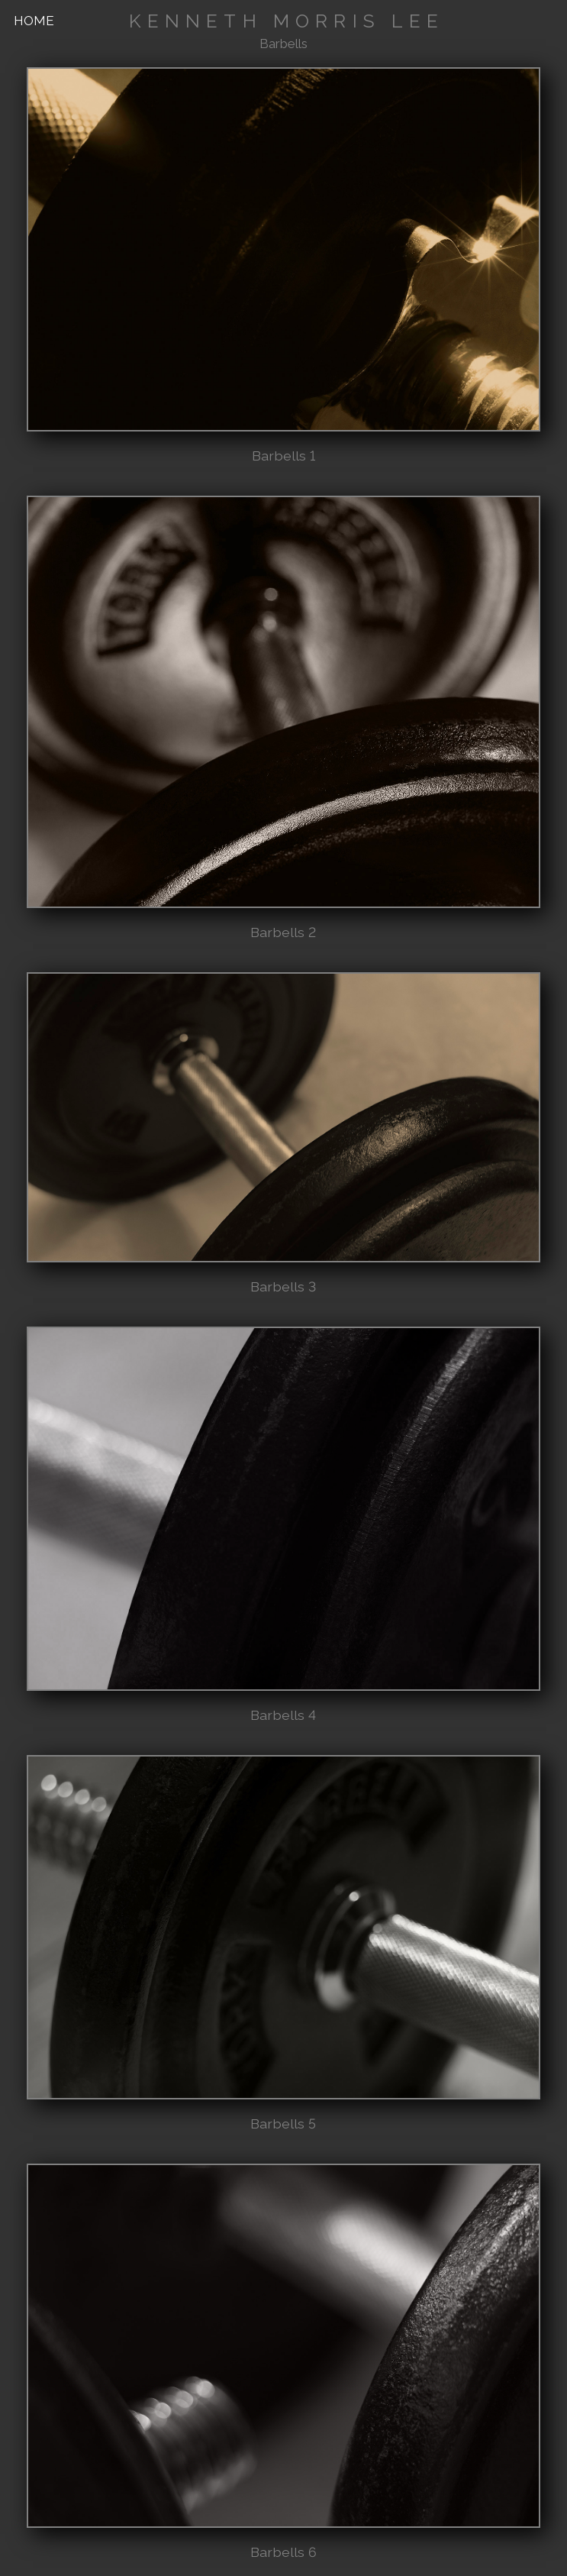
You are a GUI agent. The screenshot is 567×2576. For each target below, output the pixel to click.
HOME (34, 20)
